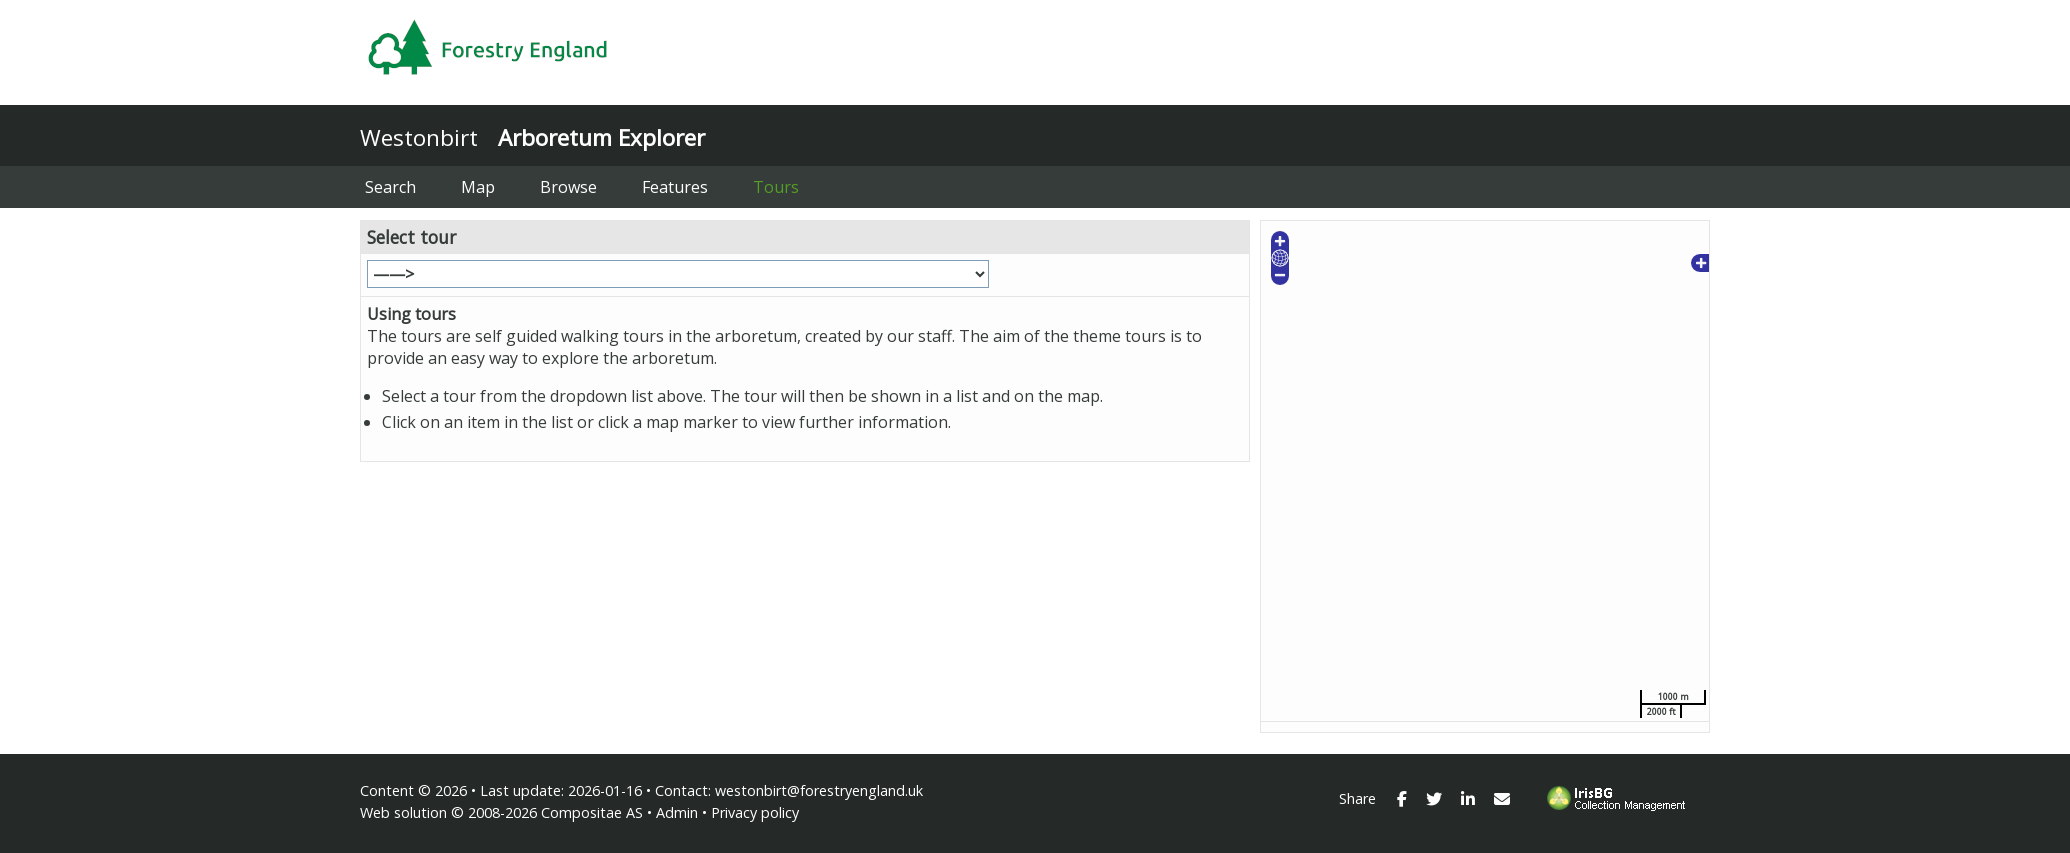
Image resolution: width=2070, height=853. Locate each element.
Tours (776, 187)
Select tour (411, 237)
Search (390, 187)
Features (675, 187)
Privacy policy (755, 812)
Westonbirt (419, 137)
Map (478, 187)
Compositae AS (592, 812)
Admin (677, 812)
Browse (568, 187)
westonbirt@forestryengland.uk (819, 790)
